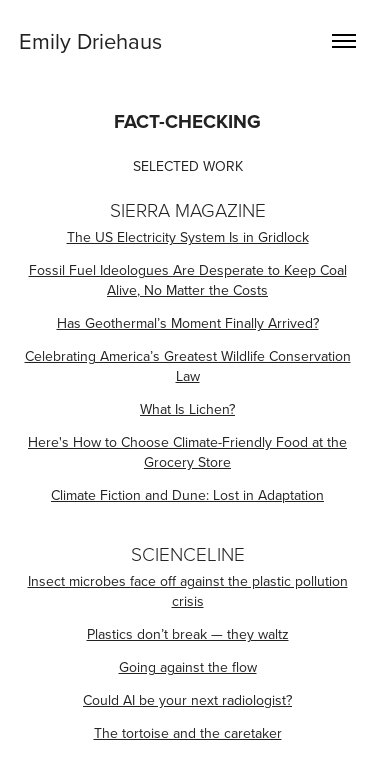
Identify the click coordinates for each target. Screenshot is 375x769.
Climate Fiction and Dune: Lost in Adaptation (187, 495)
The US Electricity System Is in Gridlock (188, 237)
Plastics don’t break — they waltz (188, 634)
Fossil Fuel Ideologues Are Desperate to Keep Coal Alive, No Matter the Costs (188, 280)
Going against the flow (188, 667)
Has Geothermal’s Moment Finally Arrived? (188, 323)
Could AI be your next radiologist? (187, 700)
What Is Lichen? (187, 409)
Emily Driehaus (90, 40)
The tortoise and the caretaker (188, 733)
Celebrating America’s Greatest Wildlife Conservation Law (188, 366)
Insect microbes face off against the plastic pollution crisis (188, 591)
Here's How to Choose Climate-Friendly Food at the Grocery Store (187, 452)
